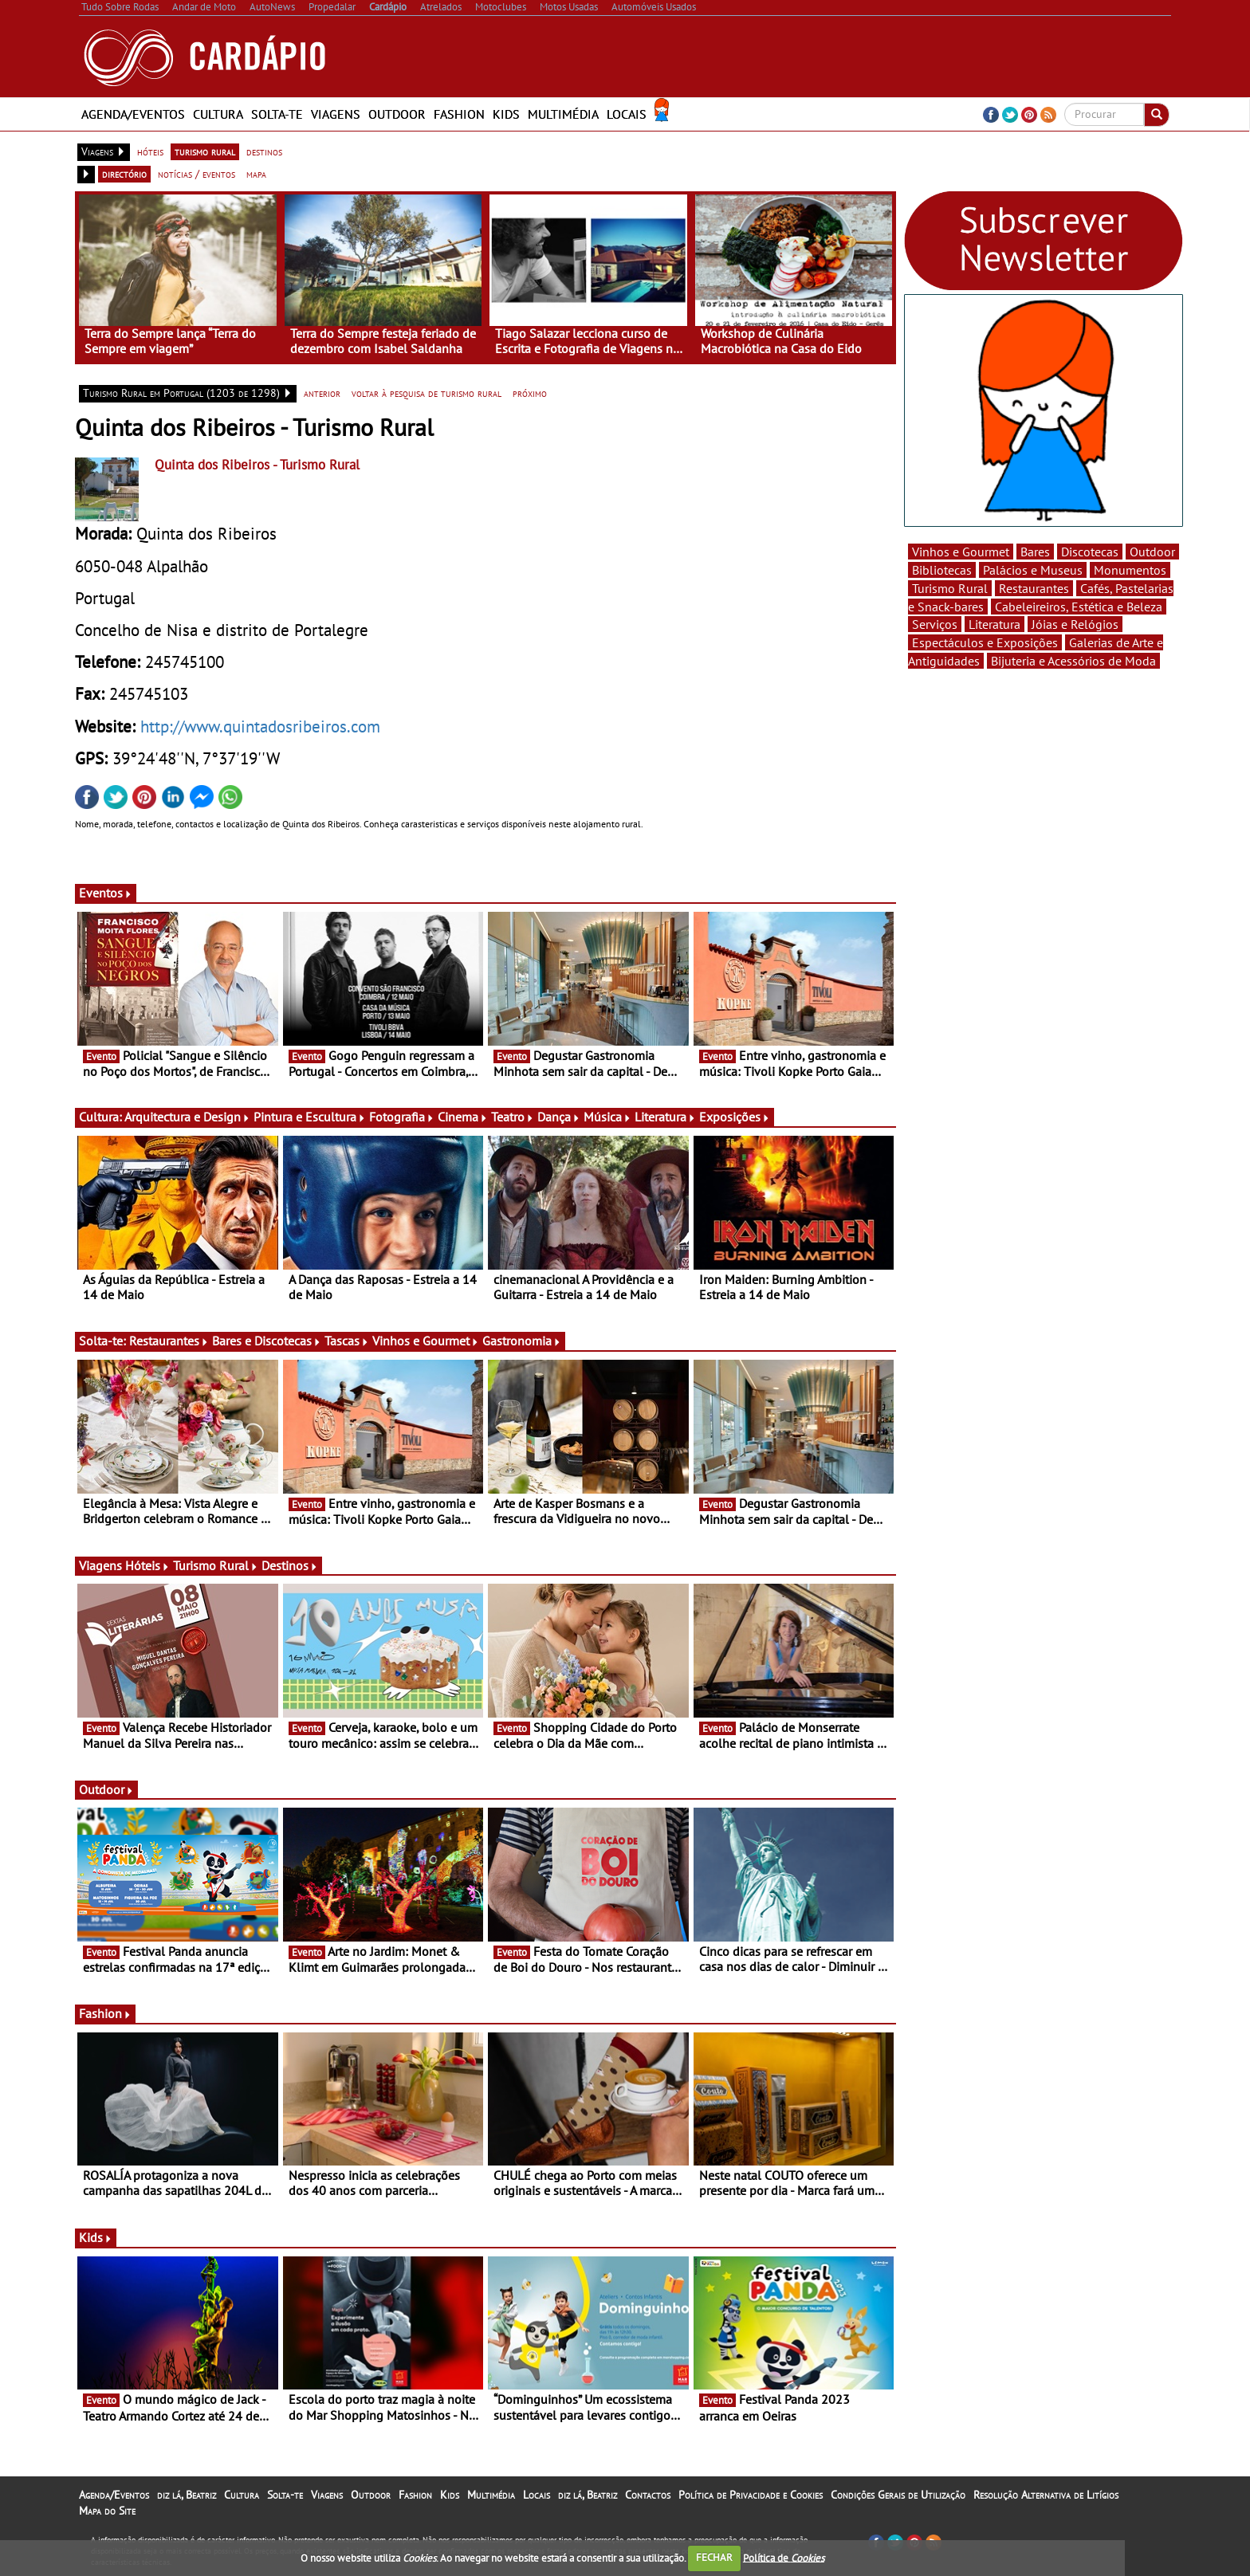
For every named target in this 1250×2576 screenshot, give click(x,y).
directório (124, 174)
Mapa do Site (107, 2510)
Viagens (335, 114)
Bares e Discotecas (266, 1341)
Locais (627, 114)
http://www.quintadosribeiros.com (260, 726)
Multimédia (563, 114)
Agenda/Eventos (133, 114)
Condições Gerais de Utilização (898, 2495)
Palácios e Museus (1033, 570)
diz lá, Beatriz (186, 2495)
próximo (530, 393)
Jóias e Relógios (1075, 624)
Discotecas (1089, 552)
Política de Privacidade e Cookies (750, 2495)
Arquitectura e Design (187, 1117)
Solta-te (277, 114)
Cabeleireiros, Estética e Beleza (1078, 607)
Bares (1035, 552)
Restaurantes (169, 1341)
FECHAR (714, 2557)
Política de (783, 2557)
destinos (264, 151)
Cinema (463, 1117)
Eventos (105, 893)
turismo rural (205, 151)
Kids (506, 114)
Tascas (346, 1341)
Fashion (459, 114)
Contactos (647, 2495)
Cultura (218, 114)
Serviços (934, 624)
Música (607, 1117)
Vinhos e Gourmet (425, 1341)
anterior (322, 393)
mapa (256, 174)
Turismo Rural (215, 1565)
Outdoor (397, 114)
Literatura (665, 1117)
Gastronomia (521, 1341)
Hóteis (147, 1565)
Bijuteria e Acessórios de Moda (1073, 661)
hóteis (150, 151)
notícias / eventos (196, 174)
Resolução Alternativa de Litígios (1045, 2495)
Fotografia (401, 1117)
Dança (558, 1117)
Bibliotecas (942, 570)
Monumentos (1130, 570)
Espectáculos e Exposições (985, 642)
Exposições (734, 1117)
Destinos (289, 1565)
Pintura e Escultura (310, 1117)
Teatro (512, 1117)
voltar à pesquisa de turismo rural (426, 393)
